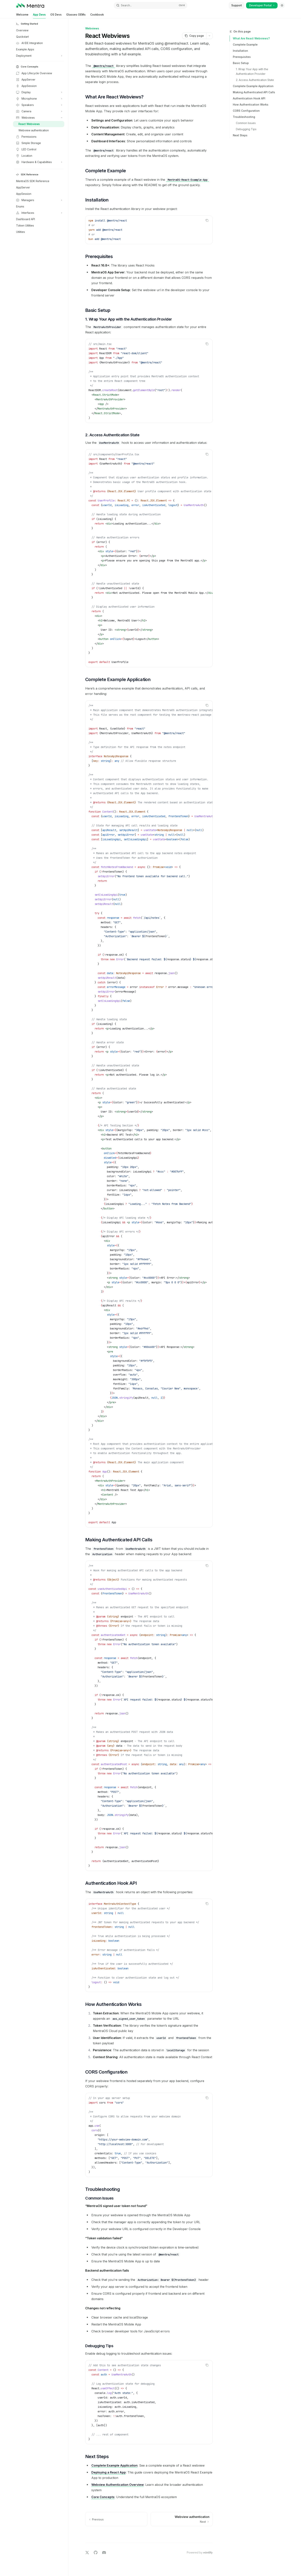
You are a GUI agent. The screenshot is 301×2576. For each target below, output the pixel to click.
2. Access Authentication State (255, 80)
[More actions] (209, 35)
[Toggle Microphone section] (38, 99)
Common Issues (246, 123)
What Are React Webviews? (251, 38)
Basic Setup (241, 63)
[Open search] (150, 5)
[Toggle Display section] (38, 92)
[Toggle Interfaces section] (38, 213)
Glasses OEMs (76, 15)
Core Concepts (102, 2497)
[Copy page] (194, 35)
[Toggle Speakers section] (38, 105)
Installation (240, 50)
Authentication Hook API (249, 98)
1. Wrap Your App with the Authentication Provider (252, 71)
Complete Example (245, 44)
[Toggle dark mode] (282, 5)
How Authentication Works (250, 104)
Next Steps (240, 135)
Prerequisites (242, 56)
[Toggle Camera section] (38, 111)
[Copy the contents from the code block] (206, 220)
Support (236, 5)
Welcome (22, 15)
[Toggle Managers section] (38, 200)
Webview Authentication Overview (117, 2485)
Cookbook (97, 15)
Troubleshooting (244, 116)
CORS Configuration (246, 110)
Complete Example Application (253, 86)
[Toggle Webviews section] (38, 118)
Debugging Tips (246, 129)
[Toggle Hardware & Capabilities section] (38, 162)
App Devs (39, 15)
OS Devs (56, 15)
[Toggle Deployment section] (38, 56)
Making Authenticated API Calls (254, 92)
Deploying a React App (108, 2472)
